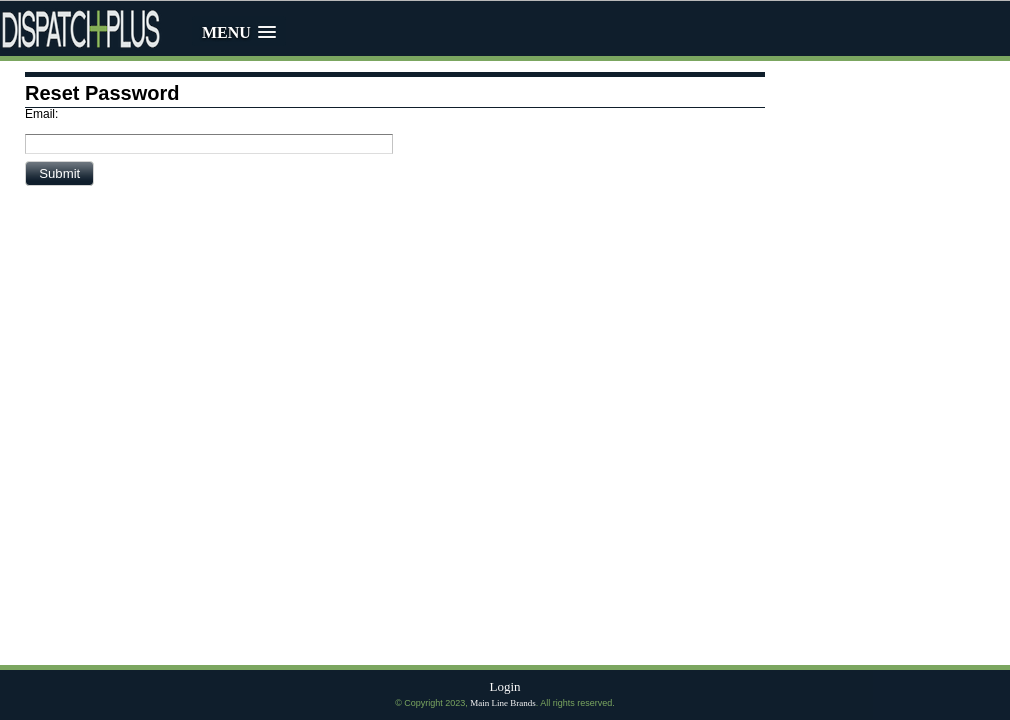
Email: (41, 114)
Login (504, 686)
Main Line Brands (503, 703)
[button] (59, 173)
